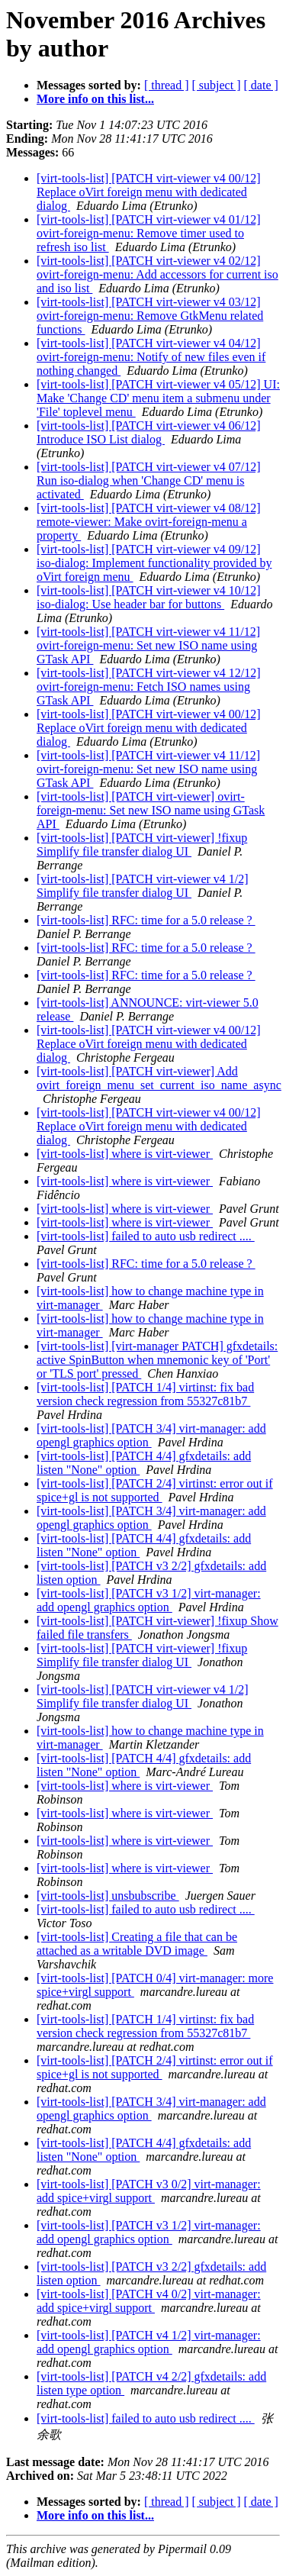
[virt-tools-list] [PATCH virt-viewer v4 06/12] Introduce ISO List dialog (149, 432)
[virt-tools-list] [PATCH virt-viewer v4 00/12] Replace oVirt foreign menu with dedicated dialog (149, 192)
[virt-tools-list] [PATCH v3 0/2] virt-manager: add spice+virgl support (149, 2191)
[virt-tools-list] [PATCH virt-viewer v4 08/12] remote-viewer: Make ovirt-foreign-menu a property (149, 521)
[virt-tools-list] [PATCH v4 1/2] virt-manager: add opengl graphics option (149, 2342)
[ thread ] (166, 85)
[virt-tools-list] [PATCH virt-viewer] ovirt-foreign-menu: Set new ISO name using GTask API (151, 810)
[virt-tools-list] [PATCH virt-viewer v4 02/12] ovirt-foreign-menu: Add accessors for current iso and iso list (157, 274)
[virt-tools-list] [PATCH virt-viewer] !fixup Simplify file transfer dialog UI (142, 844)
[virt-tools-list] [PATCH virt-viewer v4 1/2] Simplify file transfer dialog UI (143, 885)
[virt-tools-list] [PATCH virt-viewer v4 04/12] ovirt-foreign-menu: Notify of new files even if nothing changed (151, 357)
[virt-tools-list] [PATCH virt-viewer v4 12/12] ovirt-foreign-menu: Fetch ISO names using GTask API (149, 686)
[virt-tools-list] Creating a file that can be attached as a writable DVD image (137, 1943)
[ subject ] (216, 85)
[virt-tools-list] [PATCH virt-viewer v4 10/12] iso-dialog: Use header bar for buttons (149, 597)
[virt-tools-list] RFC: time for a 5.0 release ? (146, 920)
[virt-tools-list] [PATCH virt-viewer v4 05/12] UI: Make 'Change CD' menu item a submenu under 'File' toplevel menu (158, 398)
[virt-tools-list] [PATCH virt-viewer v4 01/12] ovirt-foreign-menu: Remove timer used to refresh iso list (149, 233)
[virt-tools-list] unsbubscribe (108, 1895)
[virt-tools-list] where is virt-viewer (125, 1153)
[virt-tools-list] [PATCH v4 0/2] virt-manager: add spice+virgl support (149, 2300)
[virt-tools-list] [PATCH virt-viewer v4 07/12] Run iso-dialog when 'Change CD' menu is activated (149, 480)
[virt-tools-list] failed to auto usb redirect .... (146, 1236)
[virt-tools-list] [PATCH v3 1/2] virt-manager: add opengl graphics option (149, 1600)
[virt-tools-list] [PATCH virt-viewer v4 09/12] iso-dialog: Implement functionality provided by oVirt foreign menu (154, 563)
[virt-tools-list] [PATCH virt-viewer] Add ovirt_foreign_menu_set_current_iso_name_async (159, 1078)
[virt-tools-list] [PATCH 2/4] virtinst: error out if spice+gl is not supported (155, 1490)
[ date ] (261, 85)
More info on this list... (95, 98)
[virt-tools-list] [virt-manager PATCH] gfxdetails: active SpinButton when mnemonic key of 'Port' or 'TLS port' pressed (157, 1360)
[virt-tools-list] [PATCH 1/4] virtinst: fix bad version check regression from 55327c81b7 (145, 1394)
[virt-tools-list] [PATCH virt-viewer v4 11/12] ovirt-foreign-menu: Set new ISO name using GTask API (148, 645)
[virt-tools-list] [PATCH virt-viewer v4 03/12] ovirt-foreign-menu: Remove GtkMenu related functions (150, 315)
